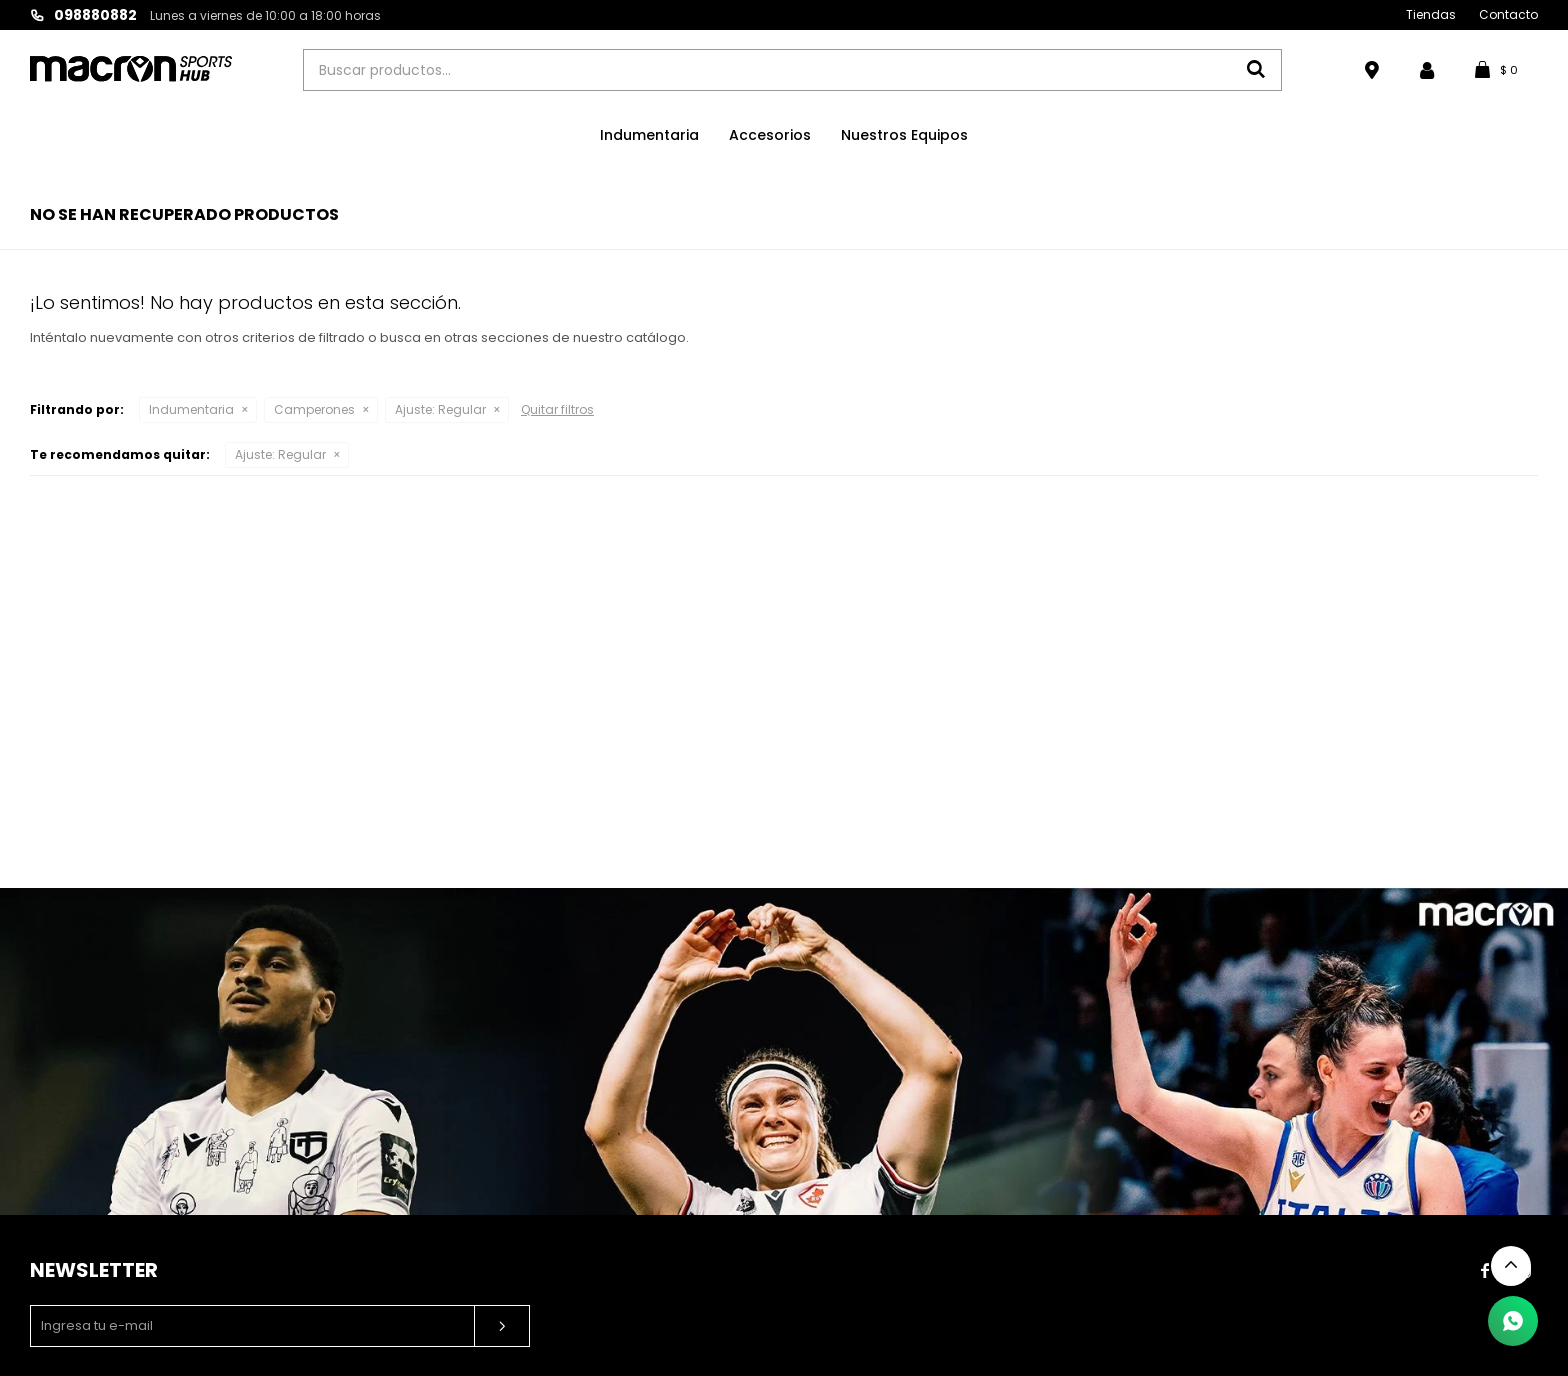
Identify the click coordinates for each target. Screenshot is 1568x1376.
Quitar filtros (557, 409)
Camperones (314, 409)
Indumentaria (649, 135)
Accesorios (770, 135)
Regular (440, 409)
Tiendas (1431, 14)
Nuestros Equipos (904, 135)
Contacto (1508, 14)
